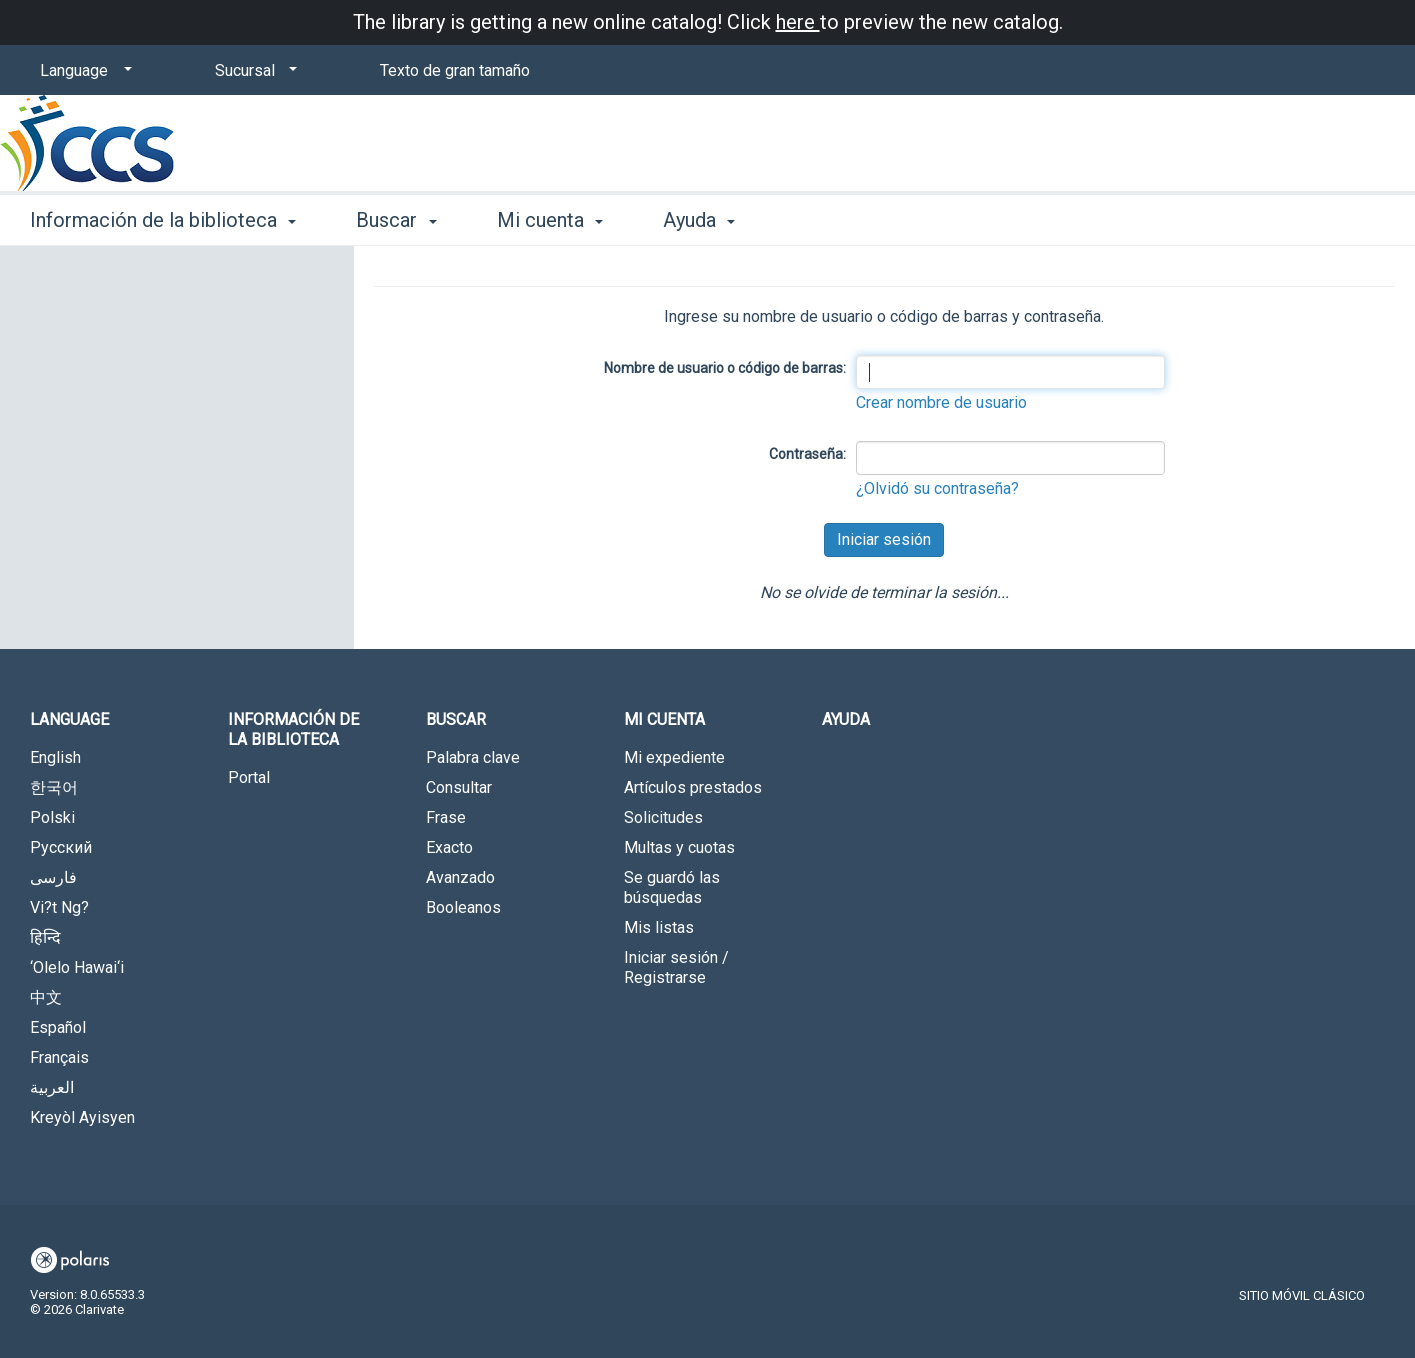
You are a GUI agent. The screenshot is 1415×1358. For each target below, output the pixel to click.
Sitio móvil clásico (1302, 1295)
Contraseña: (807, 454)
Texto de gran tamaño (455, 70)
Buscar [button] (396, 220)
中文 (46, 997)
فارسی (53, 877)
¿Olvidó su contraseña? (937, 488)
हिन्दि (45, 937)
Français (59, 1057)
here (798, 22)
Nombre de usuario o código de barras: (725, 368)
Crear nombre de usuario (941, 402)
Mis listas (659, 927)
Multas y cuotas (679, 847)
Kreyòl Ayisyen (82, 1117)
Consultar (459, 787)
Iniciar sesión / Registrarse (676, 967)
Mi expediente (674, 757)
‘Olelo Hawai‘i (77, 967)
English (55, 757)
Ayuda (846, 719)
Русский (61, 847)
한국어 (54, 787)
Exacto (449, 847)
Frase (446, 817)
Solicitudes (663, 817)
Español (58, 1027)
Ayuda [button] (699, 220)
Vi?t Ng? (59, 907)
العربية (52, 1087)
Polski (52, 817)
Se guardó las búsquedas (672, 887)
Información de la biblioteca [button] (163, 220)
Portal (249, 777)
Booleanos (463, 907)
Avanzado (460, 877)
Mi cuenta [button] (550, 220)
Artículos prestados (693, 787)
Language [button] (69, 719)
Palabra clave (473, 757)
